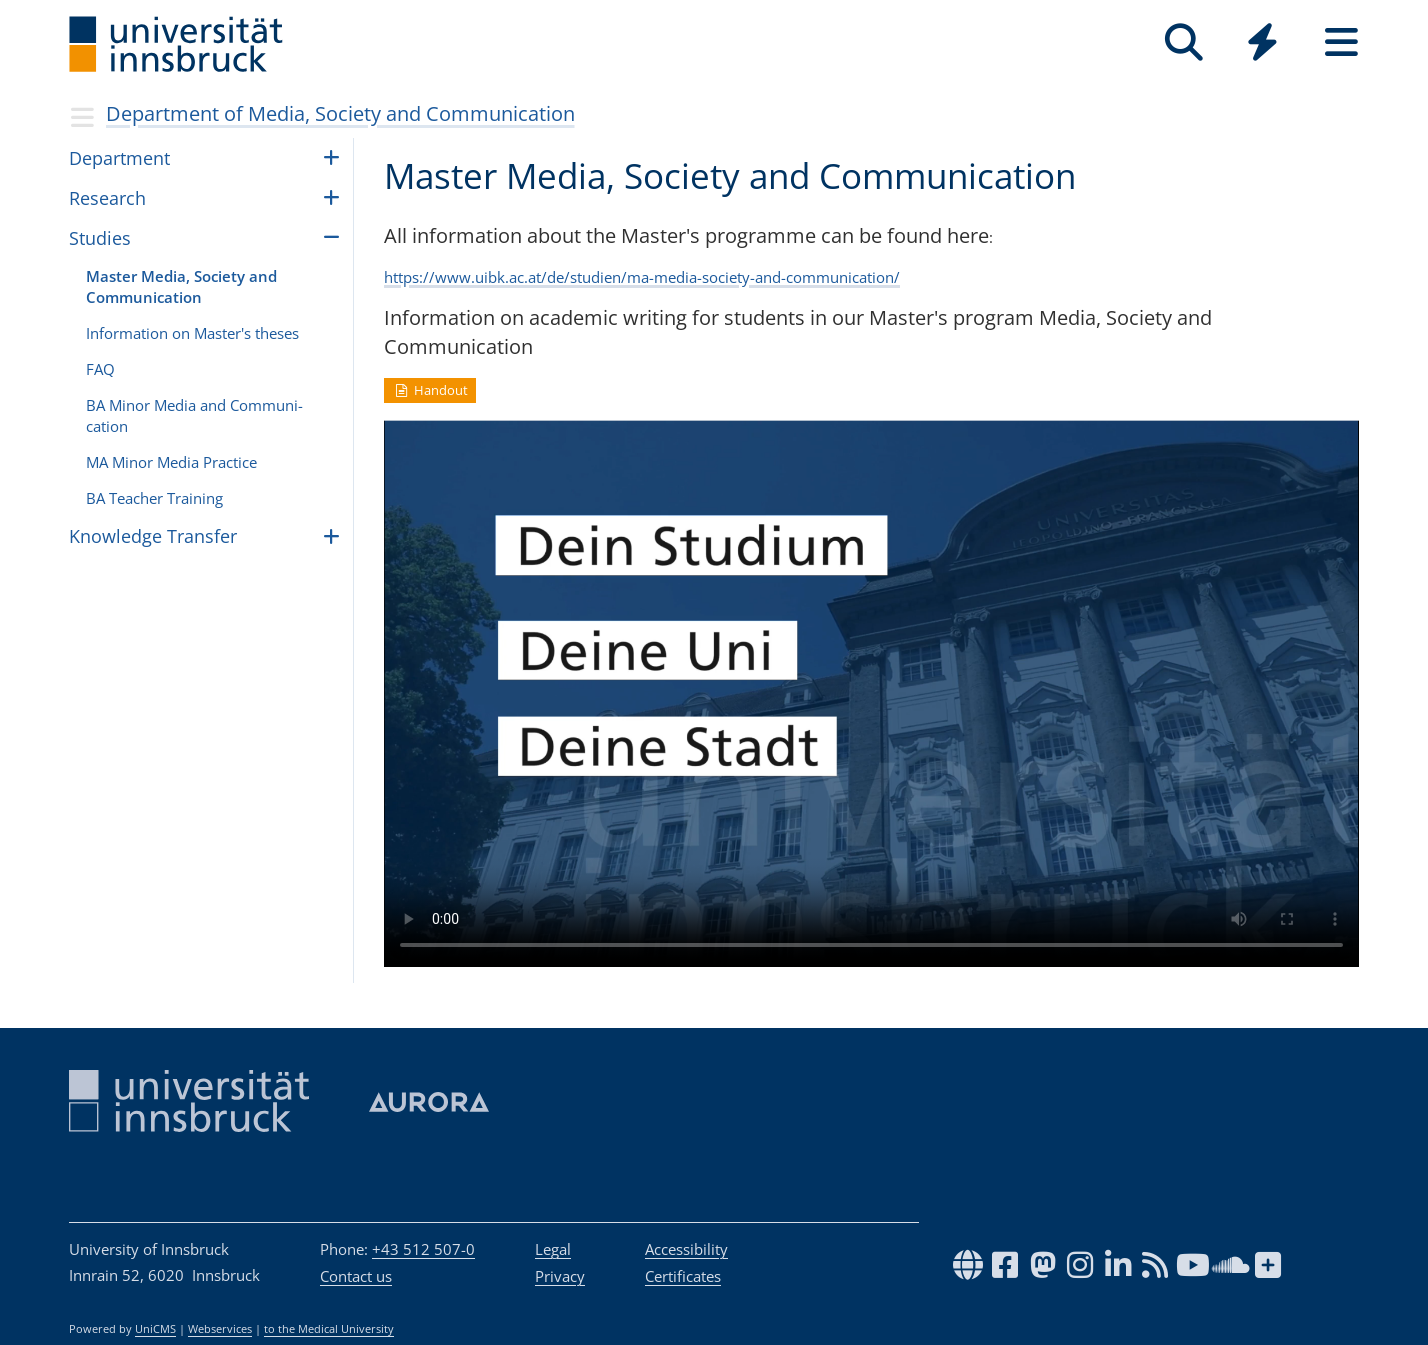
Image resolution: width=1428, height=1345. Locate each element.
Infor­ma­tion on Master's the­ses (192, 333)
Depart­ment (119, 158)
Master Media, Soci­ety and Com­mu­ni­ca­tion (181, 286)
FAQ (100, 369)
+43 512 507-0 (423, 1249)
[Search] (1183, 42)
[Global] (1262, 44)
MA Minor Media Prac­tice (171, 462)
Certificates (683, 1276)
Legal (553, 1249)
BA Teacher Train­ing (154, 498)
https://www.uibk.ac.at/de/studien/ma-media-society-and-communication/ (642, 277)
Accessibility (686, 1249)
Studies (100, 238)
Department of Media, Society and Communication (340, 113)
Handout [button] (430, 390)
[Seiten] (1341, 42)
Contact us (356, 1276)
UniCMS (155, 1329)
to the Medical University (329, 1329)
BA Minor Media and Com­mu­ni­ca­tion (194, 415)
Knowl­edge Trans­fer (153, 536)
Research (107, 198)
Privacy (560, 1276)
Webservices (220, 1329)
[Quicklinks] (1262, 42)
